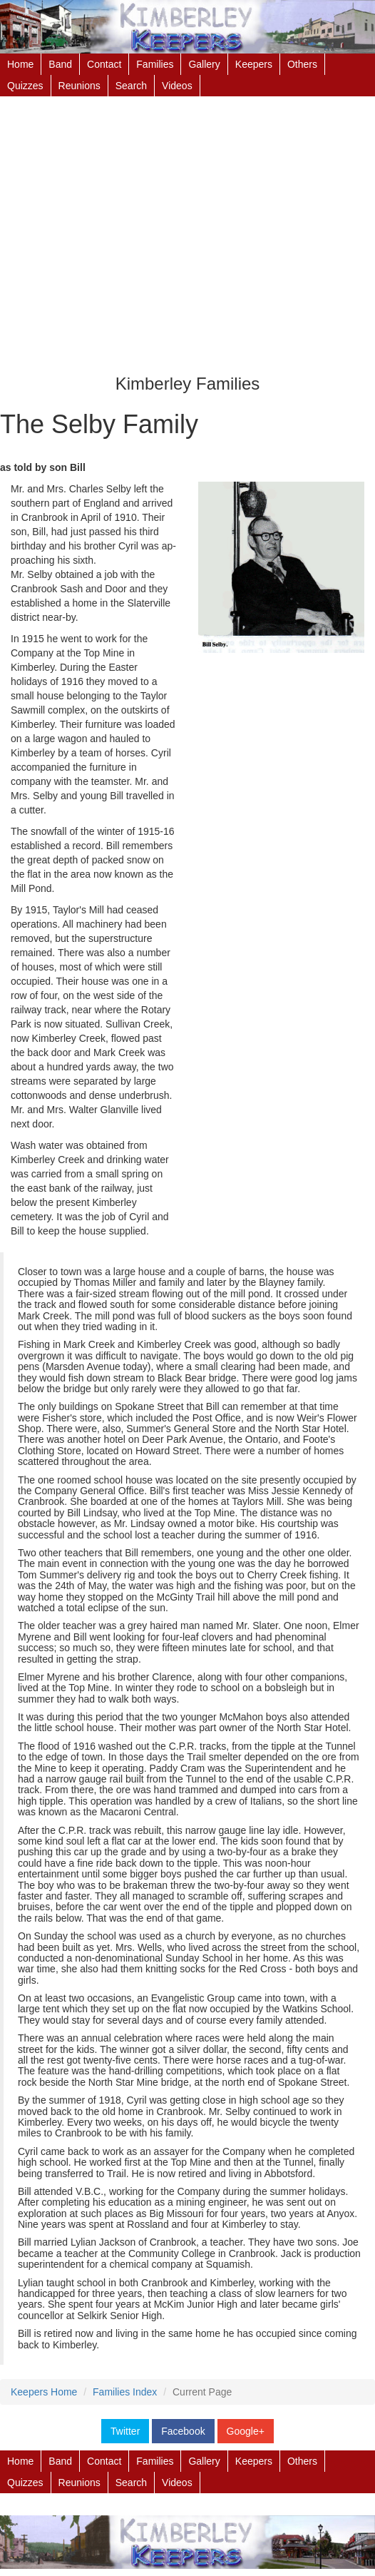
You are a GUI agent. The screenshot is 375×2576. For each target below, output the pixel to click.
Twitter (125, 2431)
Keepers (253, 64)
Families (154, 64)
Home (20, 64)
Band (60, 64)
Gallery (204, 64)
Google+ (245, 2431)
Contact (104, 64)
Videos (177, 85)
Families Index (125, 2392)
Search (131, 85)
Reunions (79, 85)
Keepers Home (44, 2392)
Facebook (183, 2431)
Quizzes (25, 85)
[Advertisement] (187, 240)
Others (302, 64)
